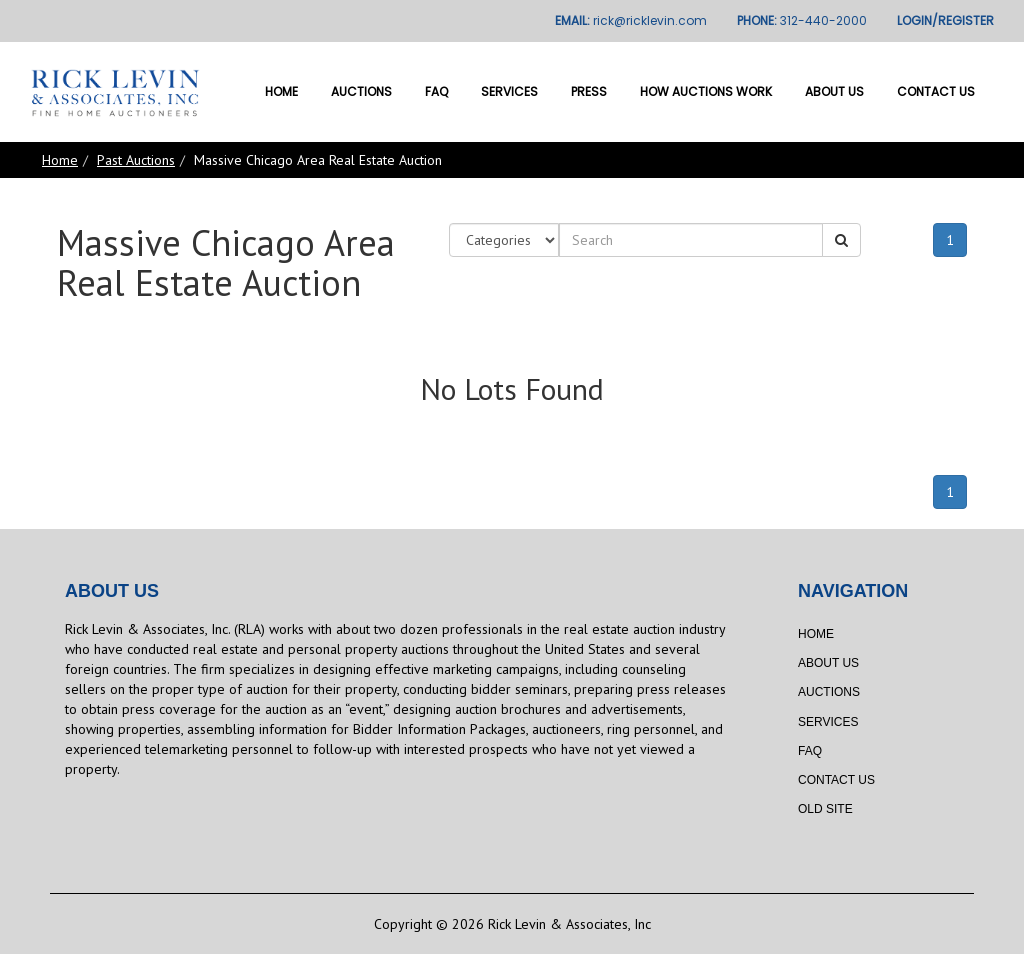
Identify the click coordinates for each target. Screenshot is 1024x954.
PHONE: (802, 20)
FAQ (436, 91)
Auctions (361, 91)
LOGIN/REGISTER (945, 20)
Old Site (825, 809)
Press (589, 91)
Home (281, 91)
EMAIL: (631, 20)
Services (509, 91)
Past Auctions (136, 160)
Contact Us (936, 91)
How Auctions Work (706, 91)
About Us (834, 91)
